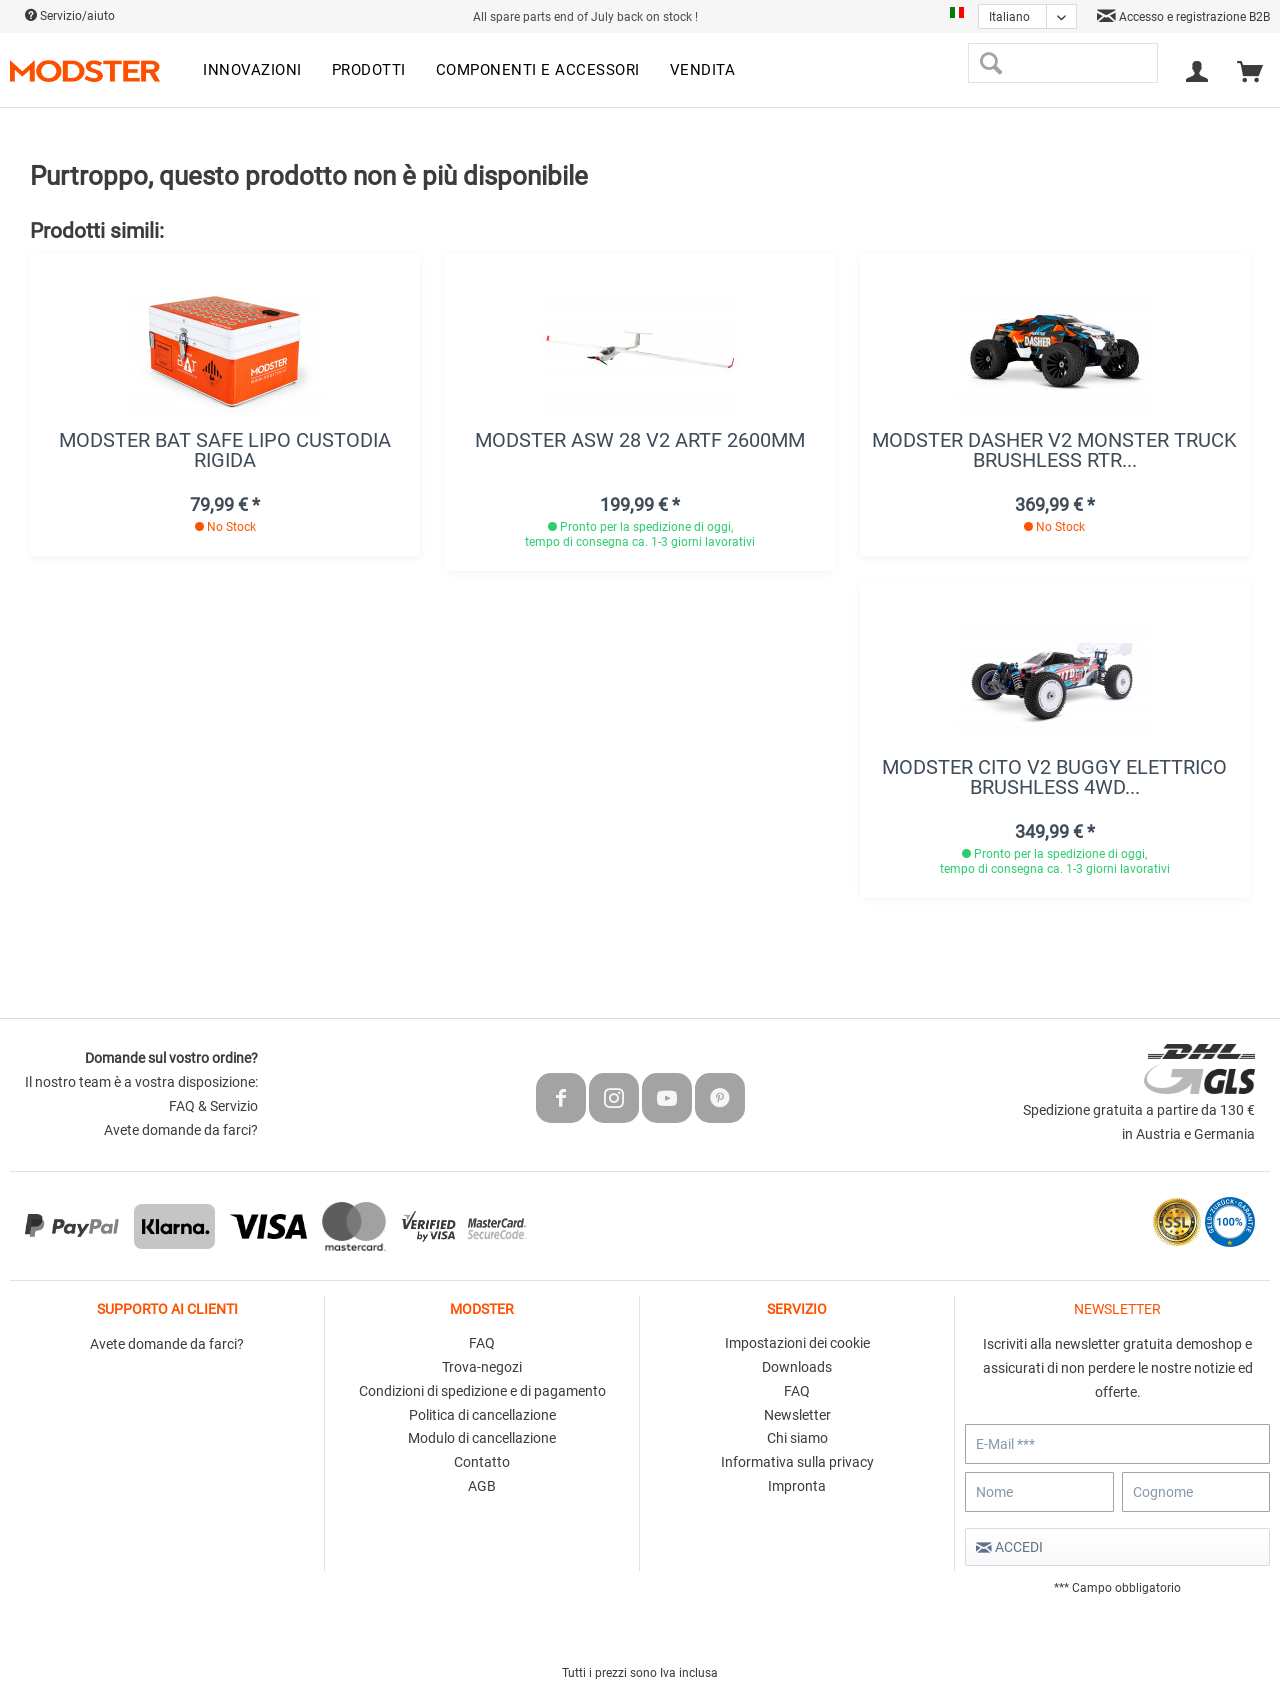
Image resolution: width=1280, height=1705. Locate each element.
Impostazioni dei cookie (797, 1343)
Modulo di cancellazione (482, 1438)
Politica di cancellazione (482, 1415)
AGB (482, 1486)
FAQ (482, 1343)
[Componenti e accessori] (538, 71)
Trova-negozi (482, 1367)
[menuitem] (252, 71)
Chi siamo (797, 1438)
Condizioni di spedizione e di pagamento (482, 1391)
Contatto (482, 1462)
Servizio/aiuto (70, 16)
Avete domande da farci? (181, 1130)
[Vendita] (703, 71)
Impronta (797, 1486)
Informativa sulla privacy (797, 1462)
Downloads (797, 1367)
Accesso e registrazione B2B (1183, 17)
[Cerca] (990, 63)
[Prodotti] (369, 71)
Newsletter (797, 1415)
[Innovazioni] (252, 71)
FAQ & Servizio (213, 1106)
